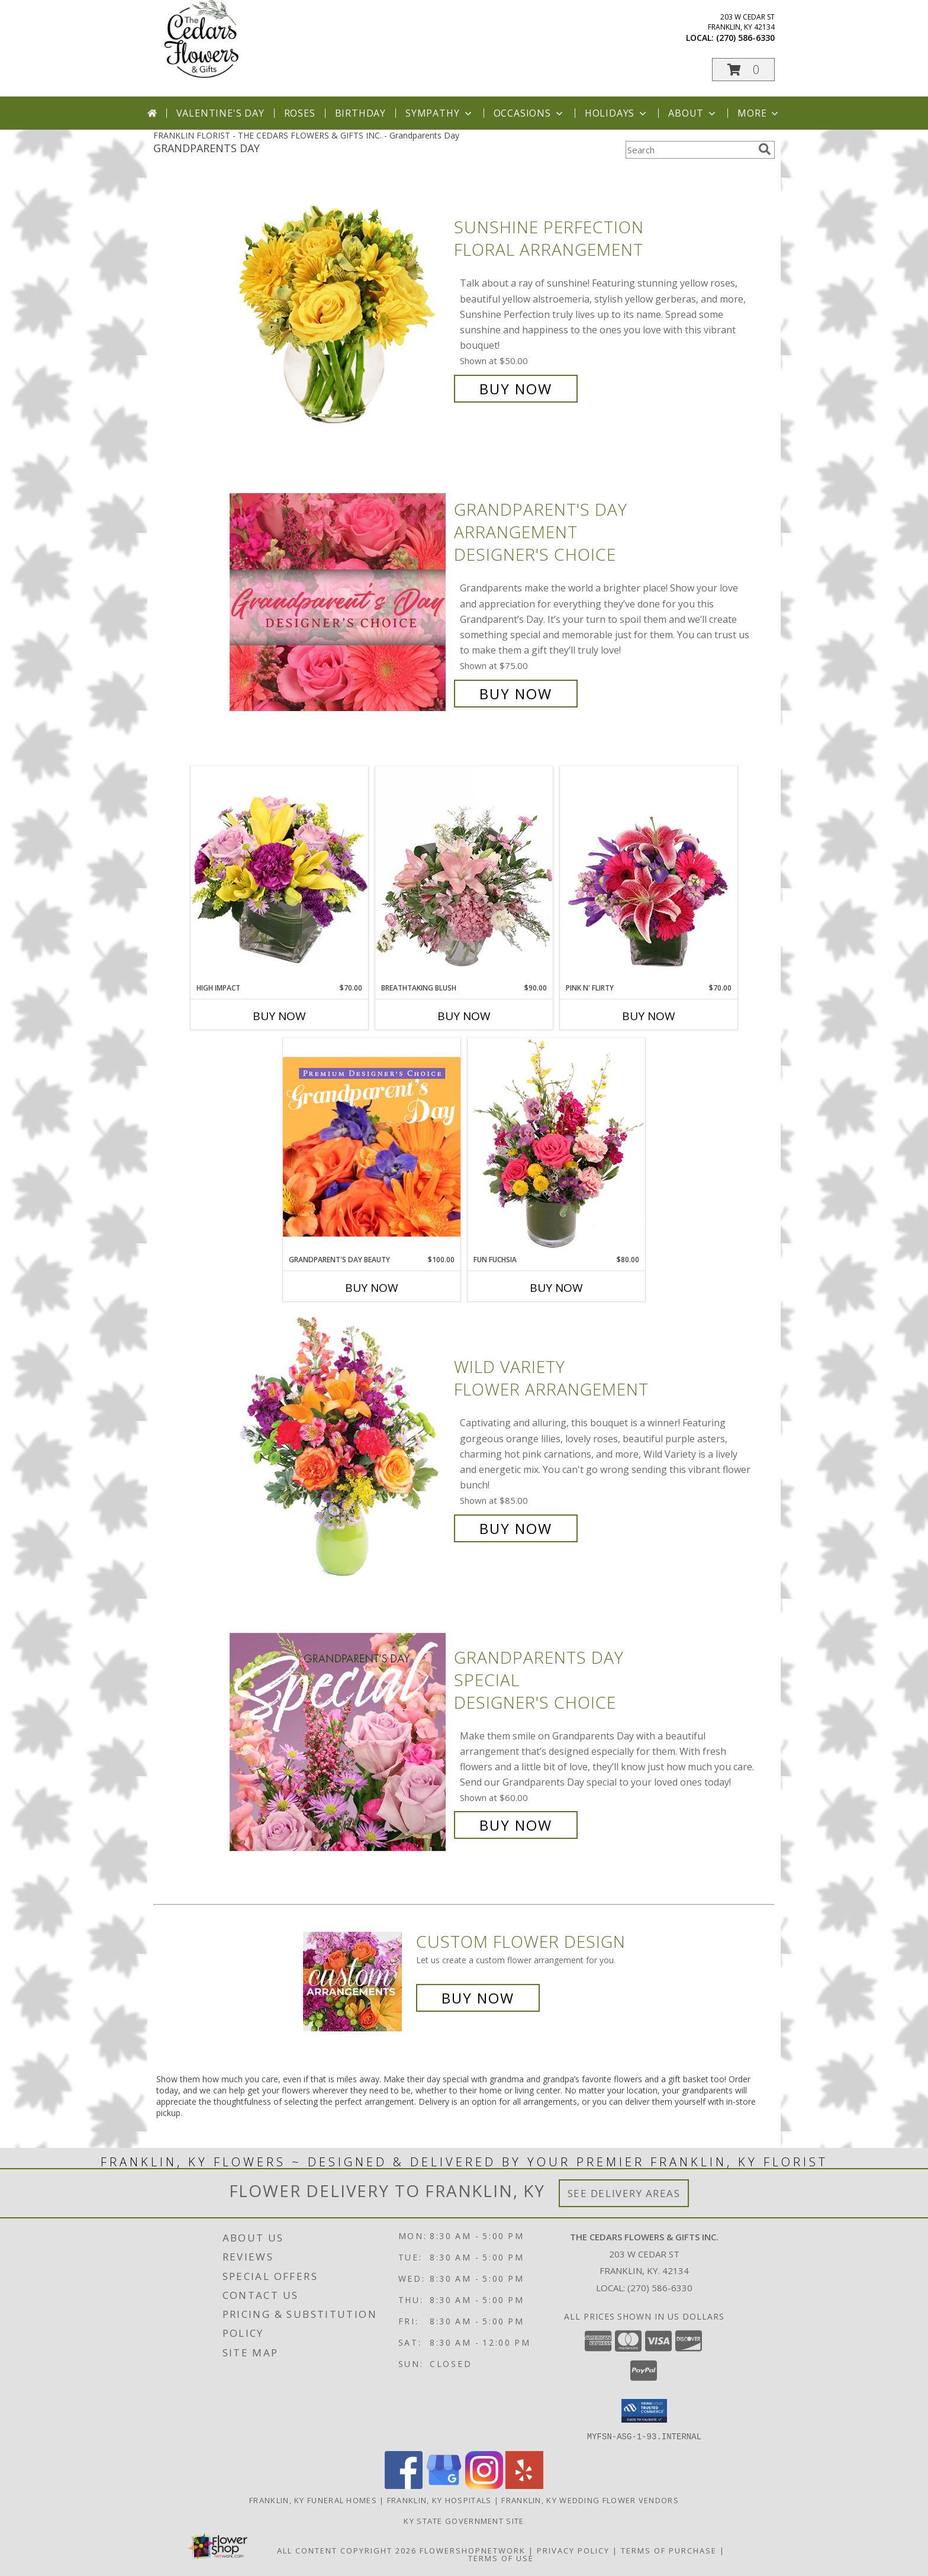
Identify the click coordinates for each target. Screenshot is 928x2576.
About (693, 113)
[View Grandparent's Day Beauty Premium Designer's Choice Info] (371, 1146)
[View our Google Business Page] (444, 2485)
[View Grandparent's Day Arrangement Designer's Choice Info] (339, 601)
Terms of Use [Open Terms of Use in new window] (501, 2557)
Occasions (529, 113)
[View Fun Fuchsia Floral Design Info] (556, 1145)
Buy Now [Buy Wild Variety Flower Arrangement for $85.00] (515, 1528)
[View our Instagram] (484, 2485)
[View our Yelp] (524, 2485)
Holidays (617, 113)
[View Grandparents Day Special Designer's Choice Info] (339, 1741)
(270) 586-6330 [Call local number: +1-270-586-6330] (745, 37)
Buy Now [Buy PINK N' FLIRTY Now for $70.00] (648, 1016)
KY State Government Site (464, 2520)
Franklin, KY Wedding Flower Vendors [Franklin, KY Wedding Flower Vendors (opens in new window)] (590, 2499)
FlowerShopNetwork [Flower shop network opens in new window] (473, 2550)
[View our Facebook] (404, 2485)
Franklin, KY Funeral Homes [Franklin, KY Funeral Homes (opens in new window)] (313, 2499)
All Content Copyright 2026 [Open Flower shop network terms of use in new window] (347, 2550)
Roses (299, 113)
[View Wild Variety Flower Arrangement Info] (339, 1447)
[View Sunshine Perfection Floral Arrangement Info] (339, 308)
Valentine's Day (220, 113)
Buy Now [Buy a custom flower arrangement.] (478, 1998)
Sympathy (439, 113)
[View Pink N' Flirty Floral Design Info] (648, 874)
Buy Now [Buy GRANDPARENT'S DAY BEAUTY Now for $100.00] (371, 1287)
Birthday (360, 113)
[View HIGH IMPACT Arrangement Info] (279, 874)
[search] (764, 149)
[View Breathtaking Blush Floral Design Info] (464, 874)
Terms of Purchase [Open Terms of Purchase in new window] (669, 2550)
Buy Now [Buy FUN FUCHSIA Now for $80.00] (556, 1287)
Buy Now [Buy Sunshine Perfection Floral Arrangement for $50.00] (515, 388)
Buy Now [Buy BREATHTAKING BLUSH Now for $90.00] (464, 1016)
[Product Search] (689, 149)
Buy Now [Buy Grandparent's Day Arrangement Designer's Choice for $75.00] (515, 693)
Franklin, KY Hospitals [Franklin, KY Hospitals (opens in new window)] (439, 2499)
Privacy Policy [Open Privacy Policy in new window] (573, 2550)
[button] (743, 69)
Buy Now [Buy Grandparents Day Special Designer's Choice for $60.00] (515, 1825)
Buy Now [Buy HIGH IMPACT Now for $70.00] (279, 1016)
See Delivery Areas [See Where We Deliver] (624, 2193)
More (759, 113)
